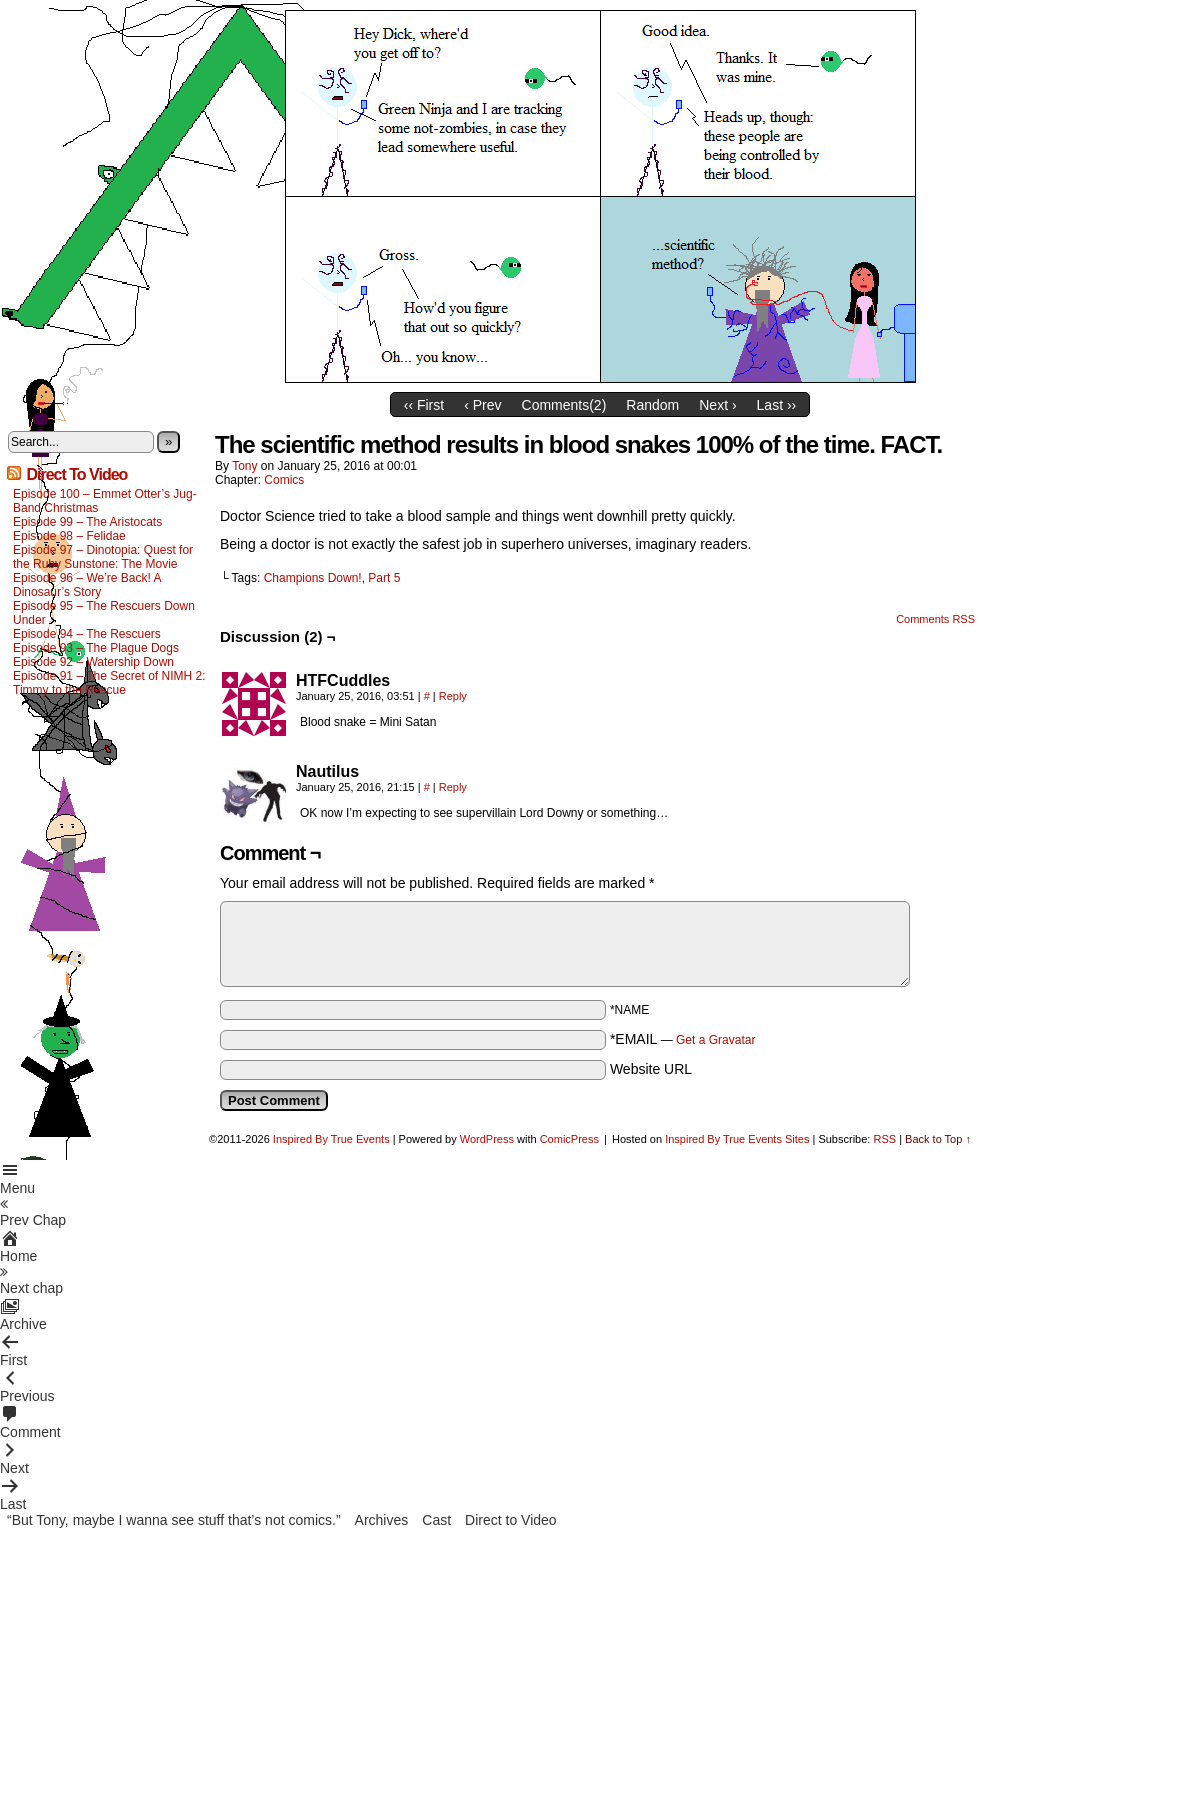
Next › (717, 405)
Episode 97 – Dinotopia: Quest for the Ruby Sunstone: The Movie (103, 557)
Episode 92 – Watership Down (93, 662)
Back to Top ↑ (938, 1139)
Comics (284, 480)
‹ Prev (482, 405)
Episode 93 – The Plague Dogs (96, 648)
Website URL (651, 1069)
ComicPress (569, 1139)
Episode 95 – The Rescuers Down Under (104, 613)
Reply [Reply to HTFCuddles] (453, 696)
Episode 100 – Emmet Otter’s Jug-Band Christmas (105, 501)
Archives (382, 1520)
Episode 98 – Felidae (69, 536)
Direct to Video (511, 1520)
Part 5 (384, 578)
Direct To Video (76, 474)
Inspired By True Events (331, 1139)
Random (652, 405)
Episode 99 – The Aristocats (87, 522)
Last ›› (777, 405)
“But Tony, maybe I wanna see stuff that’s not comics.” (174, 1520)
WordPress (487, 1139)
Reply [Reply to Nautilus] (453, 787)
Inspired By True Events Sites (737, 1139)
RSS (884, 1139)
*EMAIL (683, 1039)
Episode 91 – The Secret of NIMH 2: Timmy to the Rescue (109, 683)
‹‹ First (424, 405)
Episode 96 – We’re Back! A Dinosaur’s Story (87, 585)
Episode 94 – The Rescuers (87, 634)
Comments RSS (935, 619)
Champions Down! (313, 578)
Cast (436, 1520)
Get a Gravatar (715, 1040)
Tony (244, 466)
